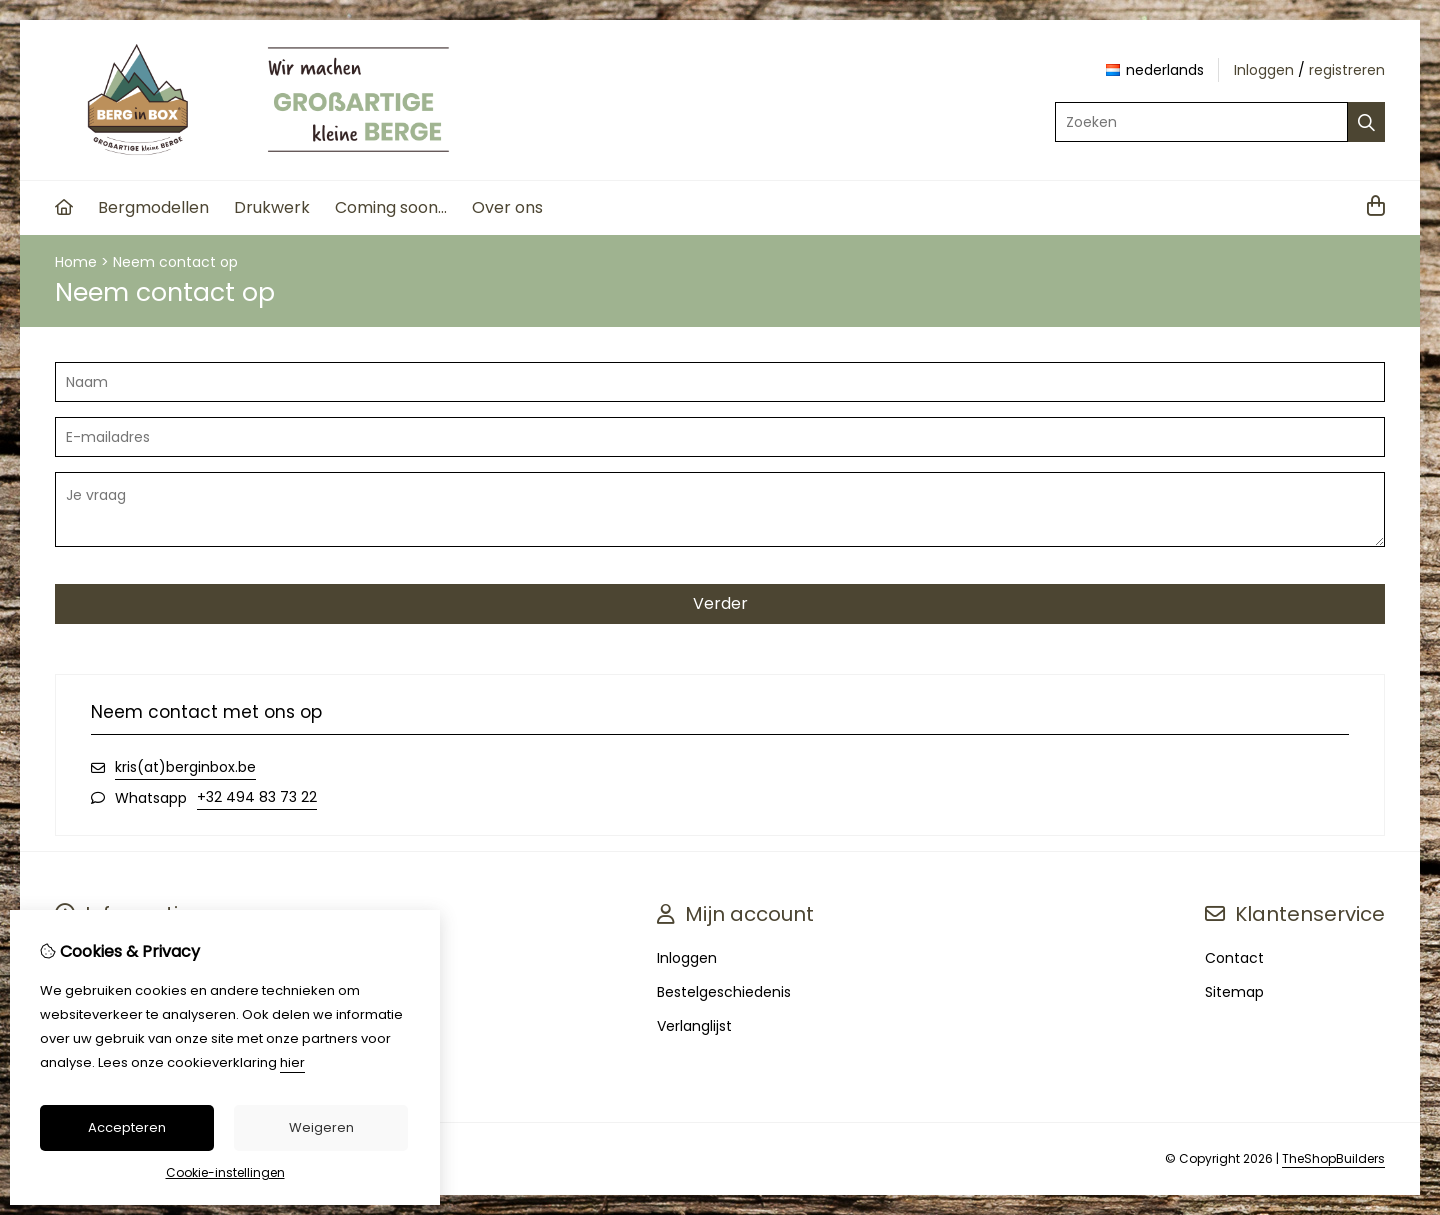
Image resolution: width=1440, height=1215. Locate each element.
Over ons (507, 207)
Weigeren (321, 1127)
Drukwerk (272, 207)
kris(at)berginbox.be (185, 767)
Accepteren (127, 1127)
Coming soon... (391, 207)
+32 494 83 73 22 (257, 797)
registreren (1347, 70)
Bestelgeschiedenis (724, 992)
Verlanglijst (694, 1026)
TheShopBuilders (1333, 1158)
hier (292, 1062)
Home (76, 262)
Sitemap (1234, 992)
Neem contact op (175, 262)
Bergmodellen (153, 207)
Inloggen (1264, 70)
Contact (1234, 958)
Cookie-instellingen (225, 1172)
